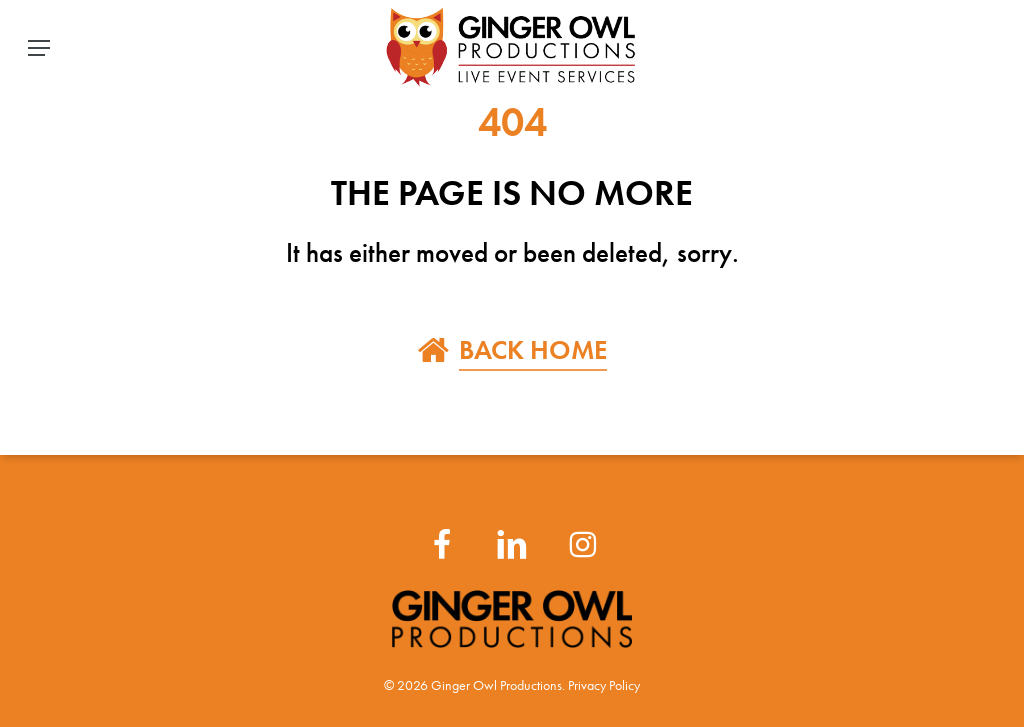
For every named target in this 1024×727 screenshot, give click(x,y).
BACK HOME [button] (533, 349)
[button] (39, 48)
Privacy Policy (604, 685)
